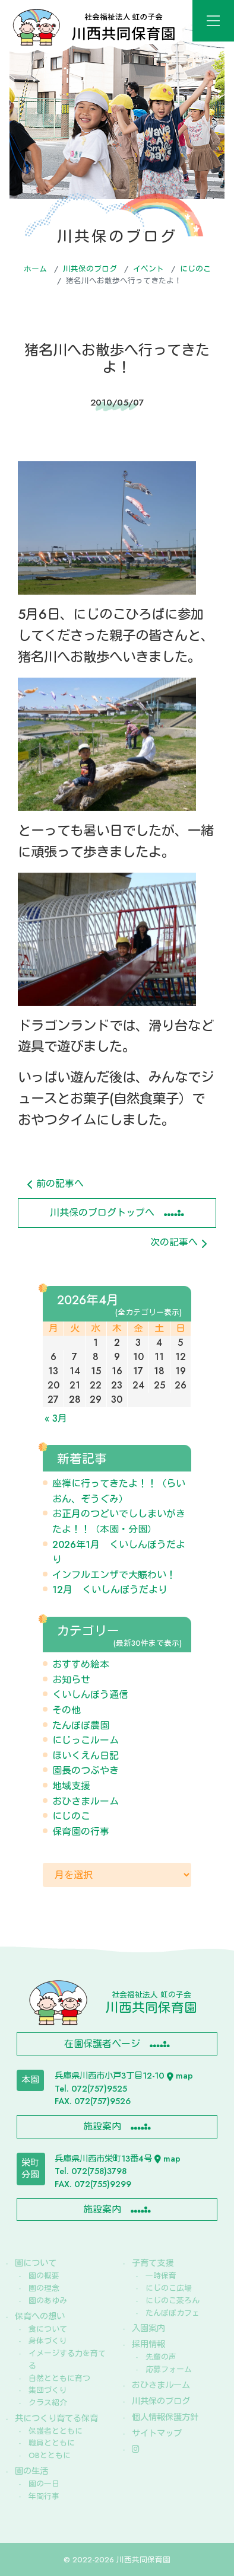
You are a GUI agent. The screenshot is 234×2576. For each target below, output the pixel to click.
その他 (66, 1710)
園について (35, 2263)
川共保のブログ (90, 268)
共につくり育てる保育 (56, 2418)
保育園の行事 (80, 1831)
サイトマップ (157, 2433)
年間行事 (44, 2496)
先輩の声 (161, 2357)
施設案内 (102, 2126)
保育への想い (40, 2316)
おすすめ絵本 (80, 1664)
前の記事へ (55, 1183)
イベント (148, 268)
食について (48, 2329)
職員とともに (52, 2443)
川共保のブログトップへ (102, 1213)
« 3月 (56, 1418)
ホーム (35, 268)
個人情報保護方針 (165, 2417)
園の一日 (44, 2483)
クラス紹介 (48, 2402)
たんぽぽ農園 (80, 1725)
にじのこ (195, 268)
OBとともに (50, 2455)
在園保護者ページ (102, 2044)
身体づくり (48, 2341)
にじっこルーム (85, 1740)
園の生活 (31, 2471)
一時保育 (161, 2275)
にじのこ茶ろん (173, 2300)
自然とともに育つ (59, 2378)
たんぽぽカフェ (173, 2313)
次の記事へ (178, 1242)
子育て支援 (152, 2263)
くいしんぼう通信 (90, 1695)
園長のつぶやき (85, 1770)
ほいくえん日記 (85, 1756)
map (180, 2076)
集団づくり (48, 2390)
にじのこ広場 (169, 2288)
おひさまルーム (85, 1801)
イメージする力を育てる (67, 2359)
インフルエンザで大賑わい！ (114, 1575)
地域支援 (71, 1786)
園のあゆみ (48, 2300)
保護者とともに (56, 2431)
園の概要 (44, 2275)
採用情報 (148, 2344)
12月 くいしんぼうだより (109, 1590)
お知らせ (71, 1680)
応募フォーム (169, 2369)
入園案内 (148, 2328)
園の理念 (44, 2288)
